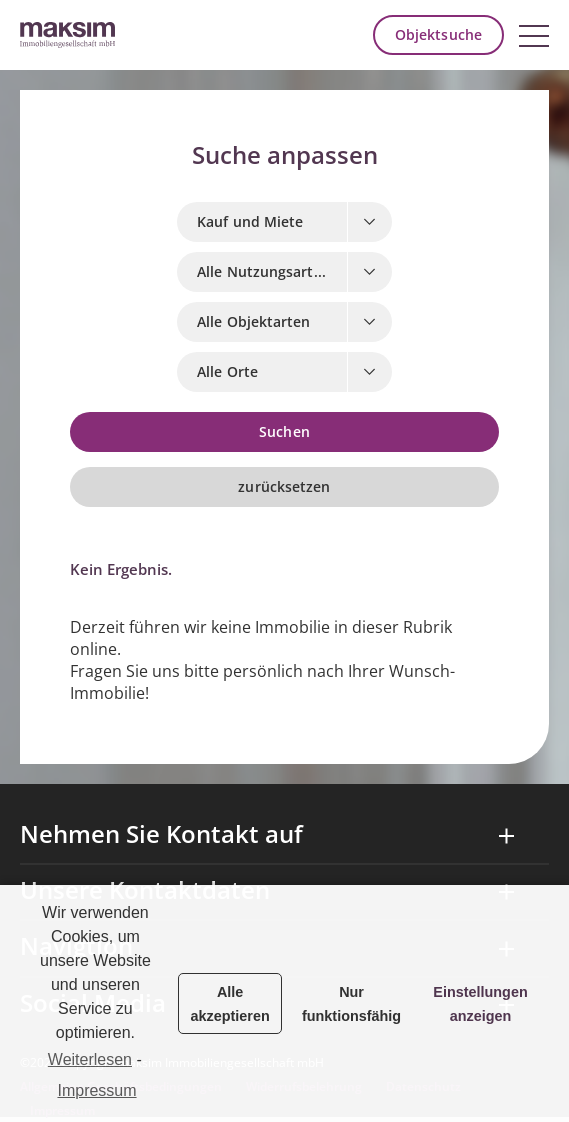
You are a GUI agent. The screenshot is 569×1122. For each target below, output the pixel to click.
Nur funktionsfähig (351, 1004)
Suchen (284, 432)
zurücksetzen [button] (284, 487)
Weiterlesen (90, 1059)
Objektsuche (438, 35)
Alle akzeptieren (230, 1004)
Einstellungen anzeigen (480, 1004)
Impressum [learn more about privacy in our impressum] (96, 1090)
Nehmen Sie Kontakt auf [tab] (161, 835)
